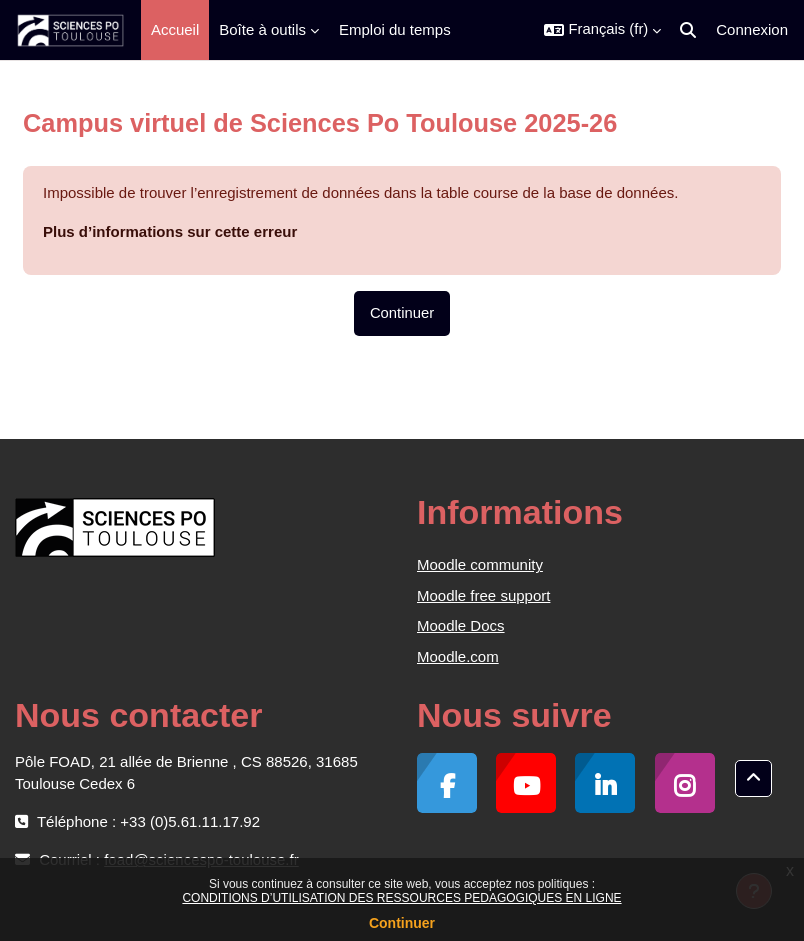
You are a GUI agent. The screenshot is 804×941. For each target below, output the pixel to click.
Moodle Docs (461, 625)
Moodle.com (458, 656)
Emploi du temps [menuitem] (395, 29)
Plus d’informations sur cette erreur (170, 231)
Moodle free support (483, 595)
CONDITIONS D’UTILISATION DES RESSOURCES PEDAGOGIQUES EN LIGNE (401, 898)
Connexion (752, 29)
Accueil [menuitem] (175, 29)
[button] (602, 30)
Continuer (402, 923)
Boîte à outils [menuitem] (262, 29)
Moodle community (480, 564)
